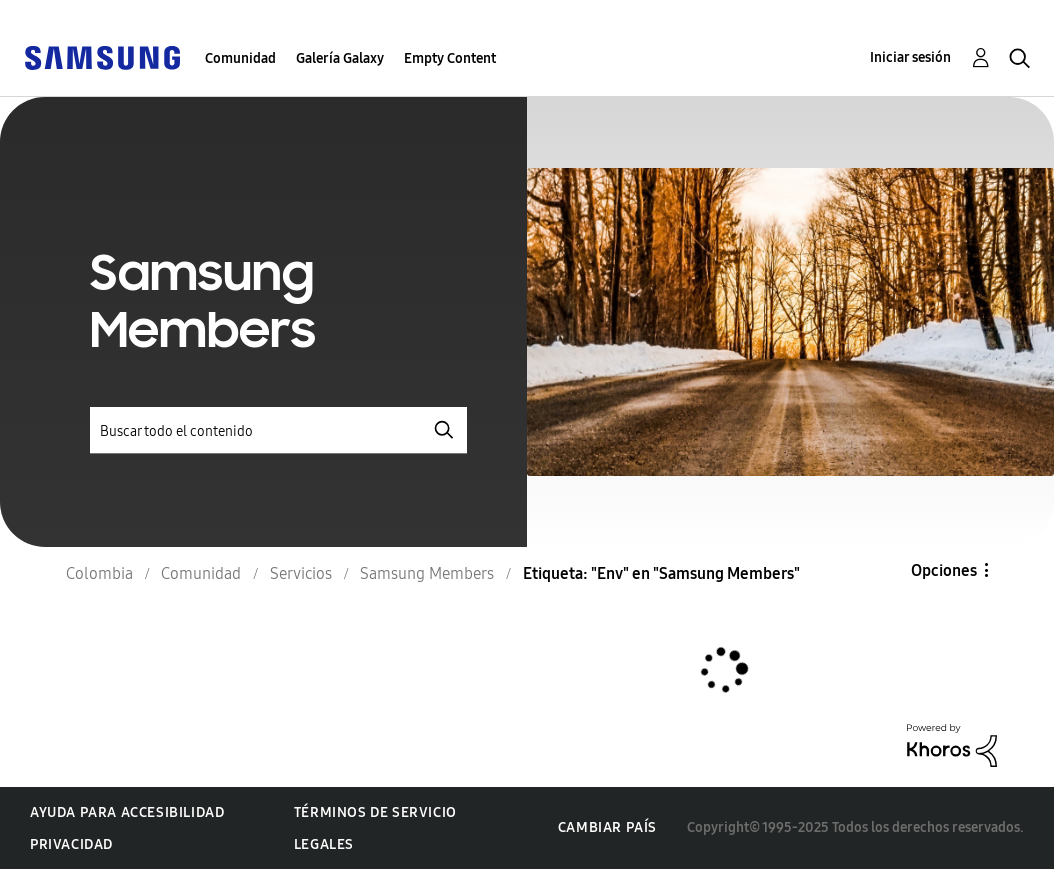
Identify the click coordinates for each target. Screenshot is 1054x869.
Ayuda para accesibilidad (127, 812)
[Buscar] (278, 430)
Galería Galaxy (340, 58)
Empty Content (450, 58)
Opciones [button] (944, 570)
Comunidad (240, 58)
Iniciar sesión (910, 57)
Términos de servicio (375, 812)
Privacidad (71, 844)
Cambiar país (607, 827)
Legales (324, 844)
